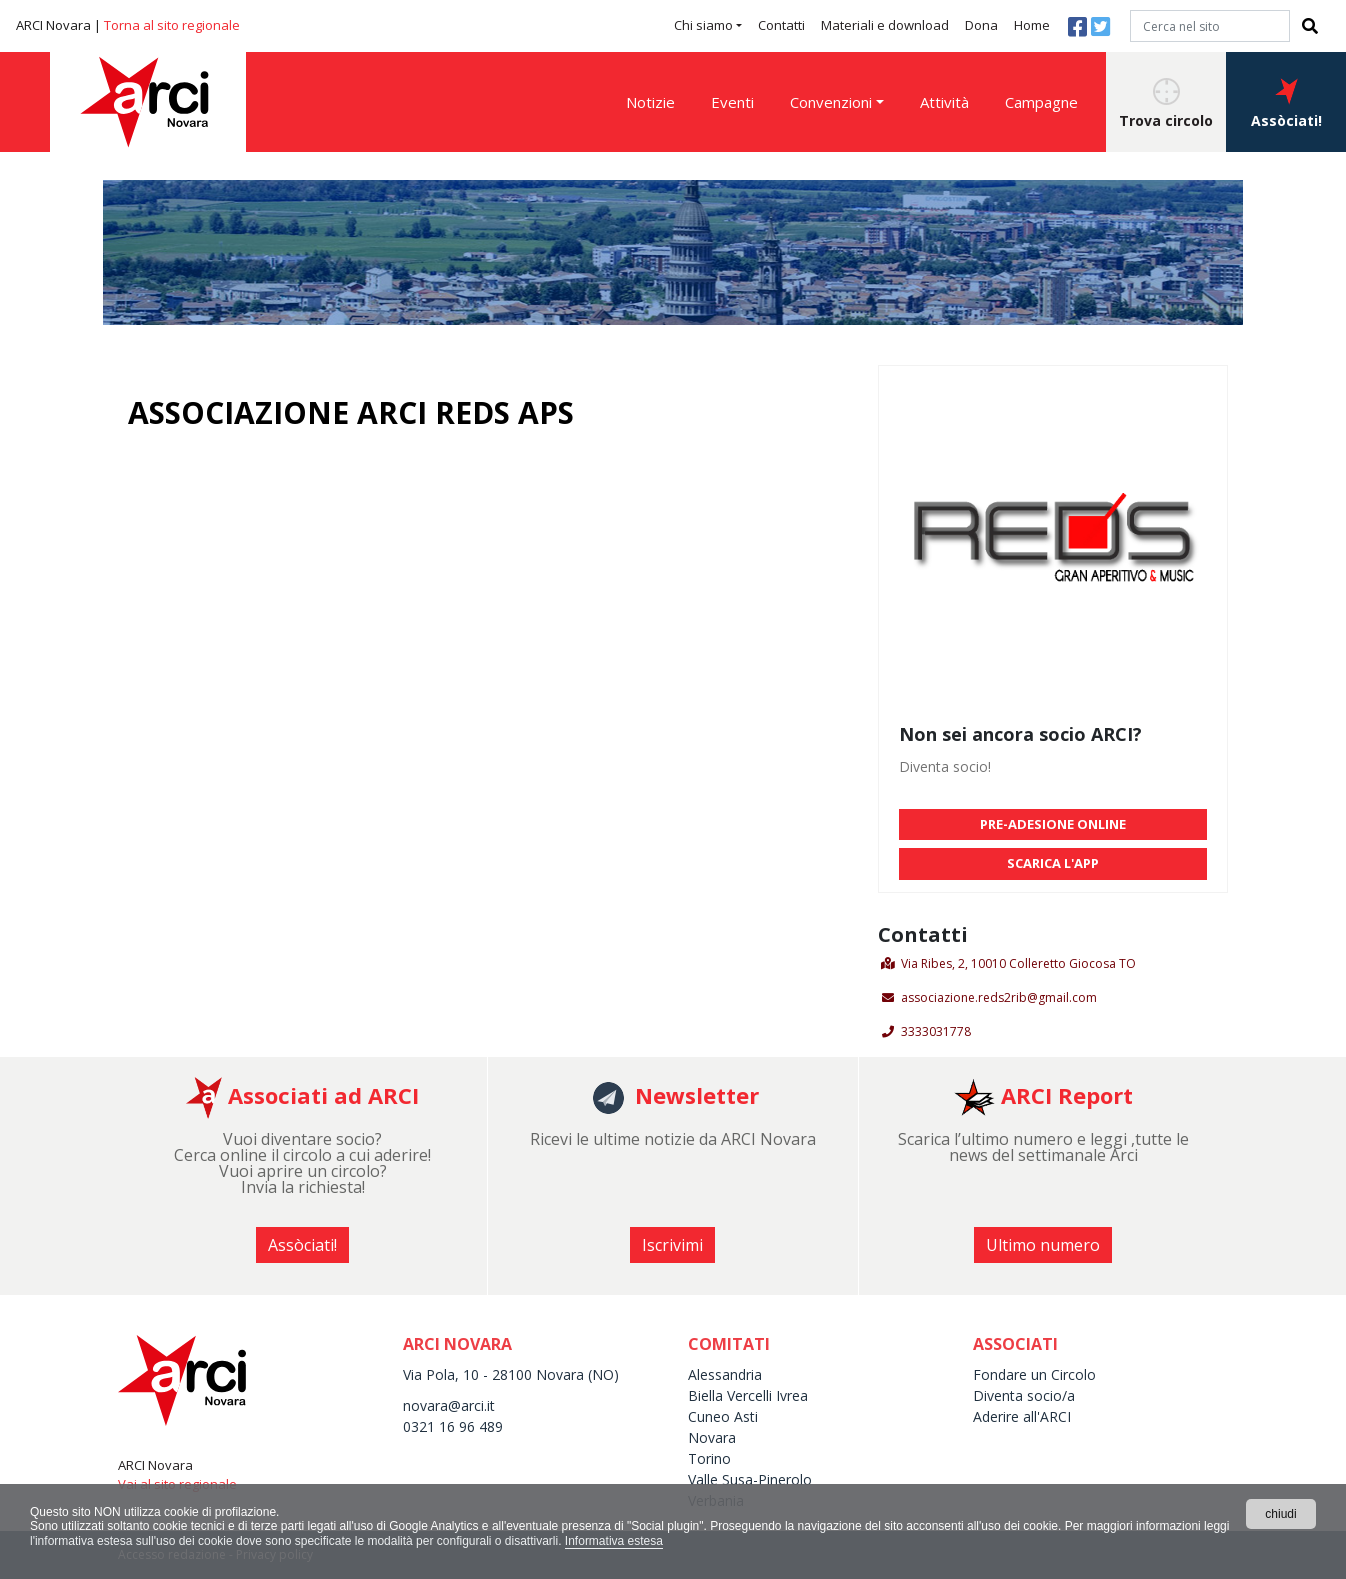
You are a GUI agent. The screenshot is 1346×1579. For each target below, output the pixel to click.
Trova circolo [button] (1166, 104)
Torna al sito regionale (172, 25)
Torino (709, 1458)
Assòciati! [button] (1286, 104)
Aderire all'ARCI (1022, 1416)
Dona (981, 25)
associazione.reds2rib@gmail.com (999, 997)
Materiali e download (885, 25)
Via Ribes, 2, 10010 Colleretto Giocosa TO (1018, 963)
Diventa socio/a (1024, 1395)
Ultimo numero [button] (1043, 1245)
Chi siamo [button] (703, 25)
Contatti (781, 25)
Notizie (650, 102)
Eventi (732, 102)
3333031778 (936, 1031)
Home (1032, 25)
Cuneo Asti (723, 1416)
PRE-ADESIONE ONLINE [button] (1053, 824)
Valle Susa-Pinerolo (750, 1479)
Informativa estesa (614, 1541)
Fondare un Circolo (1034, 1374)
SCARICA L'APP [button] (1053, 863)
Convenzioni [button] (831, 102)
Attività (944, 102)
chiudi (1280, 1514)
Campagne (1041, 102)
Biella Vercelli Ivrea (748, 1395)
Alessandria (725, 1374)
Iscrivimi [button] (672, 1245)
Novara (712, 1437)
